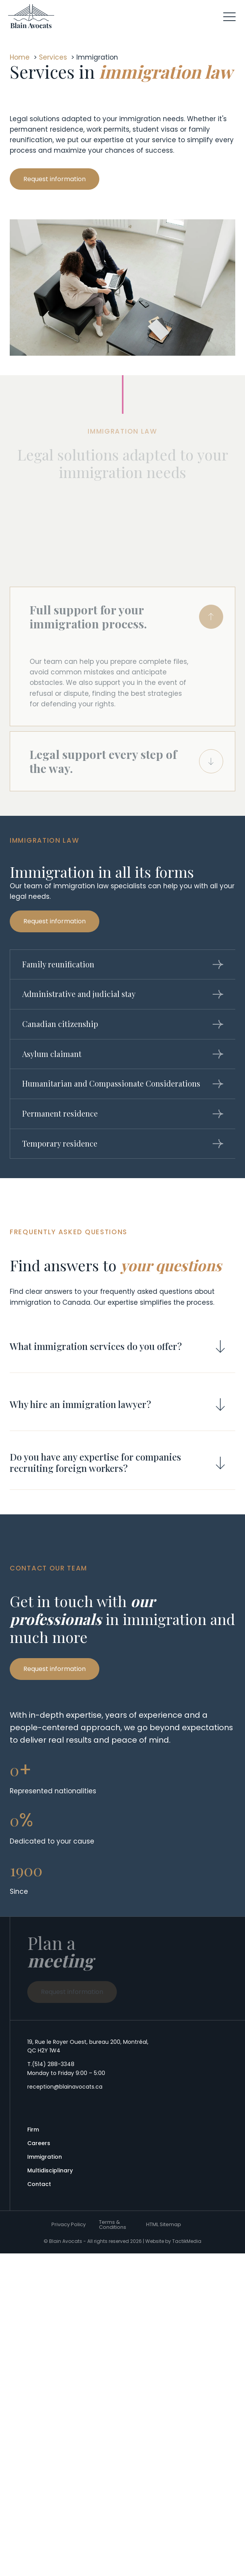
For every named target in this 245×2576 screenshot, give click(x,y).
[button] (229, 16)
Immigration (44, 2157)
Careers (38, 2143)
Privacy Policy (68, 2224)
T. (50, 2064)
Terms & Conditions (112, 2225)
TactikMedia (186, 2241)
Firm (33, 2129)
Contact (39, 2184)
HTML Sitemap (163, 2224)
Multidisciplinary (50, 2170)
